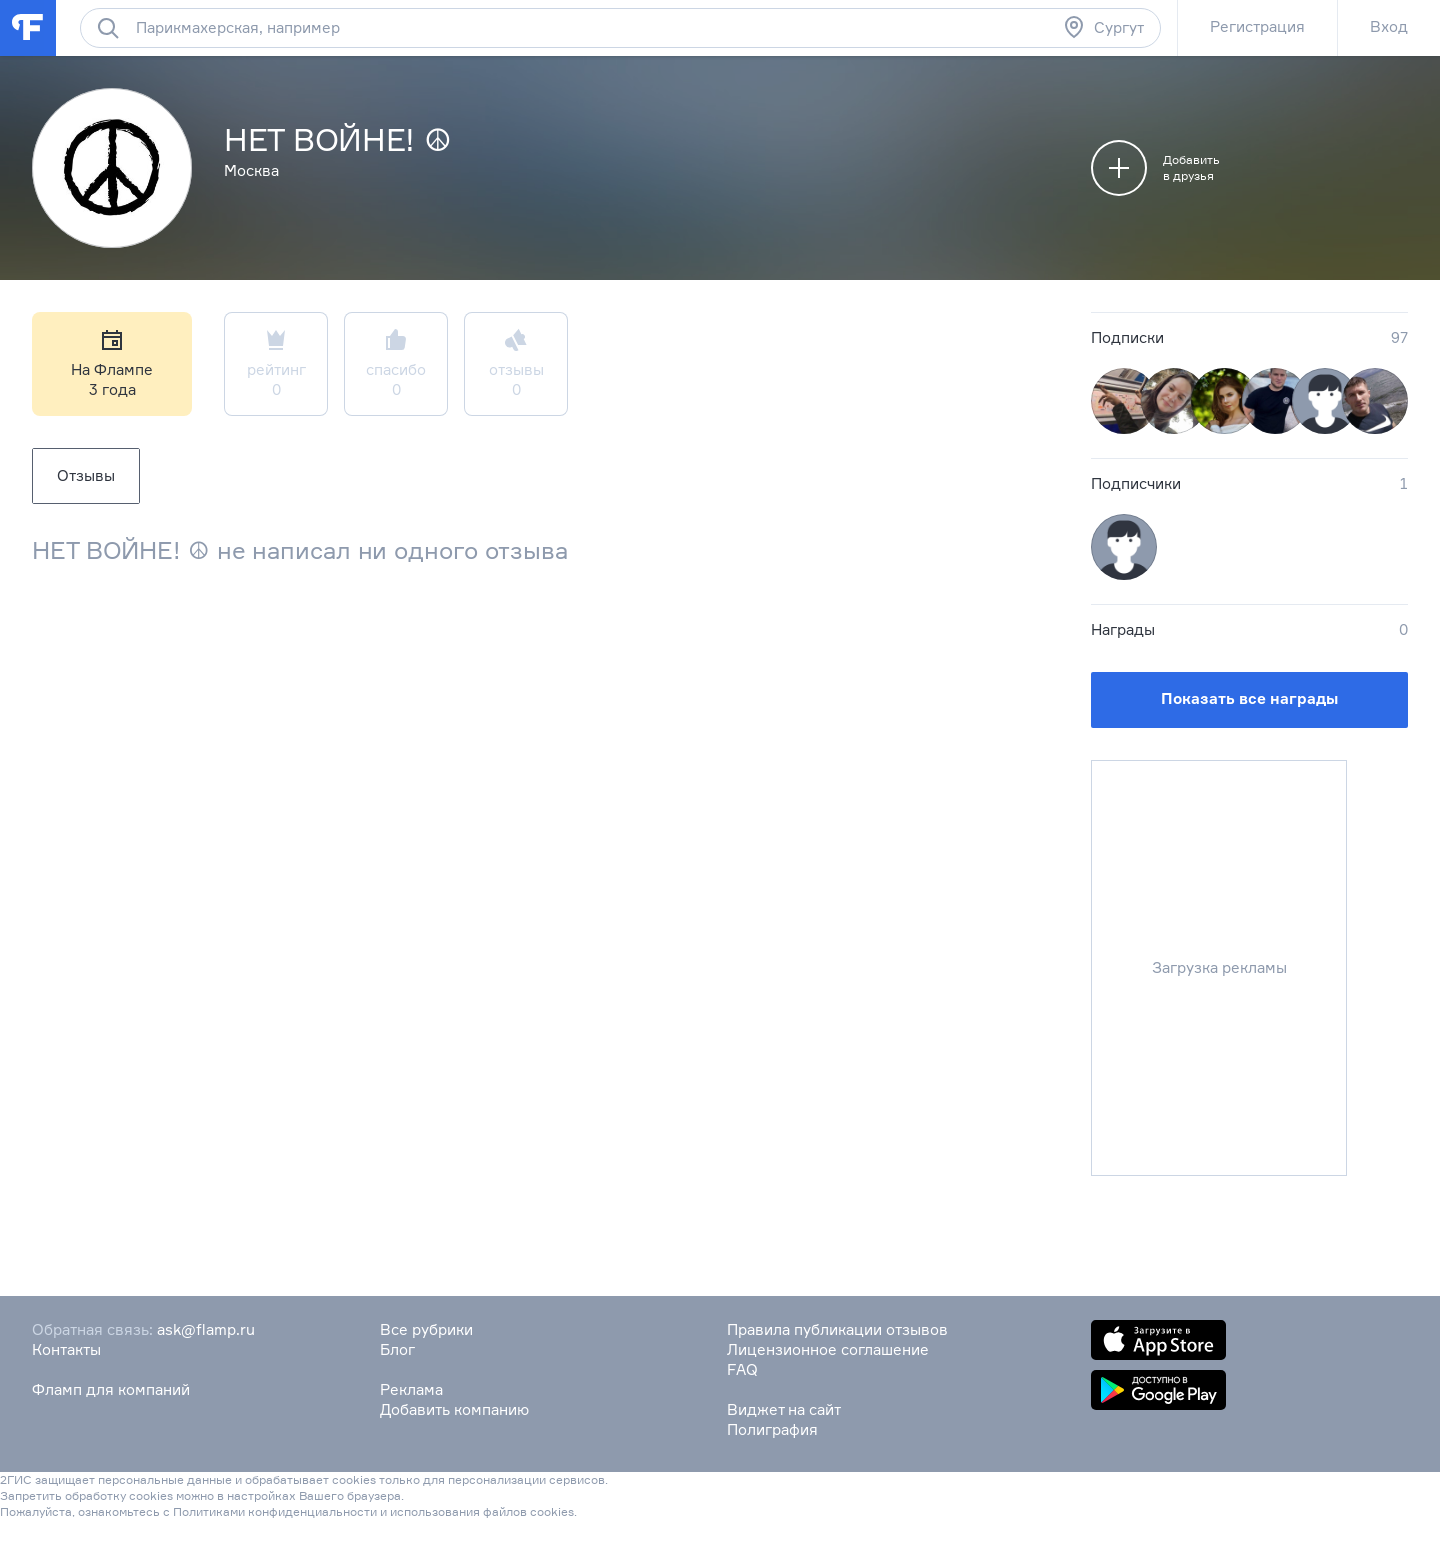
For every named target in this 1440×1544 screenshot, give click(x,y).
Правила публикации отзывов (837, 1329)
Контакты (66, 1349)
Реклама (411, 1389)
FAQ (742, 1369)
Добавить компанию (454, 1409)
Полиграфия (772, 1429)
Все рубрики (426, 1329)
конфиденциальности (312, 1511)
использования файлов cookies (482, 1511)
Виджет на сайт (784, 1409)
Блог (397, 1349)
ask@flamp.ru (206, 1329)
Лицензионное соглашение (828, 1349)
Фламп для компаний (111, 1389)
